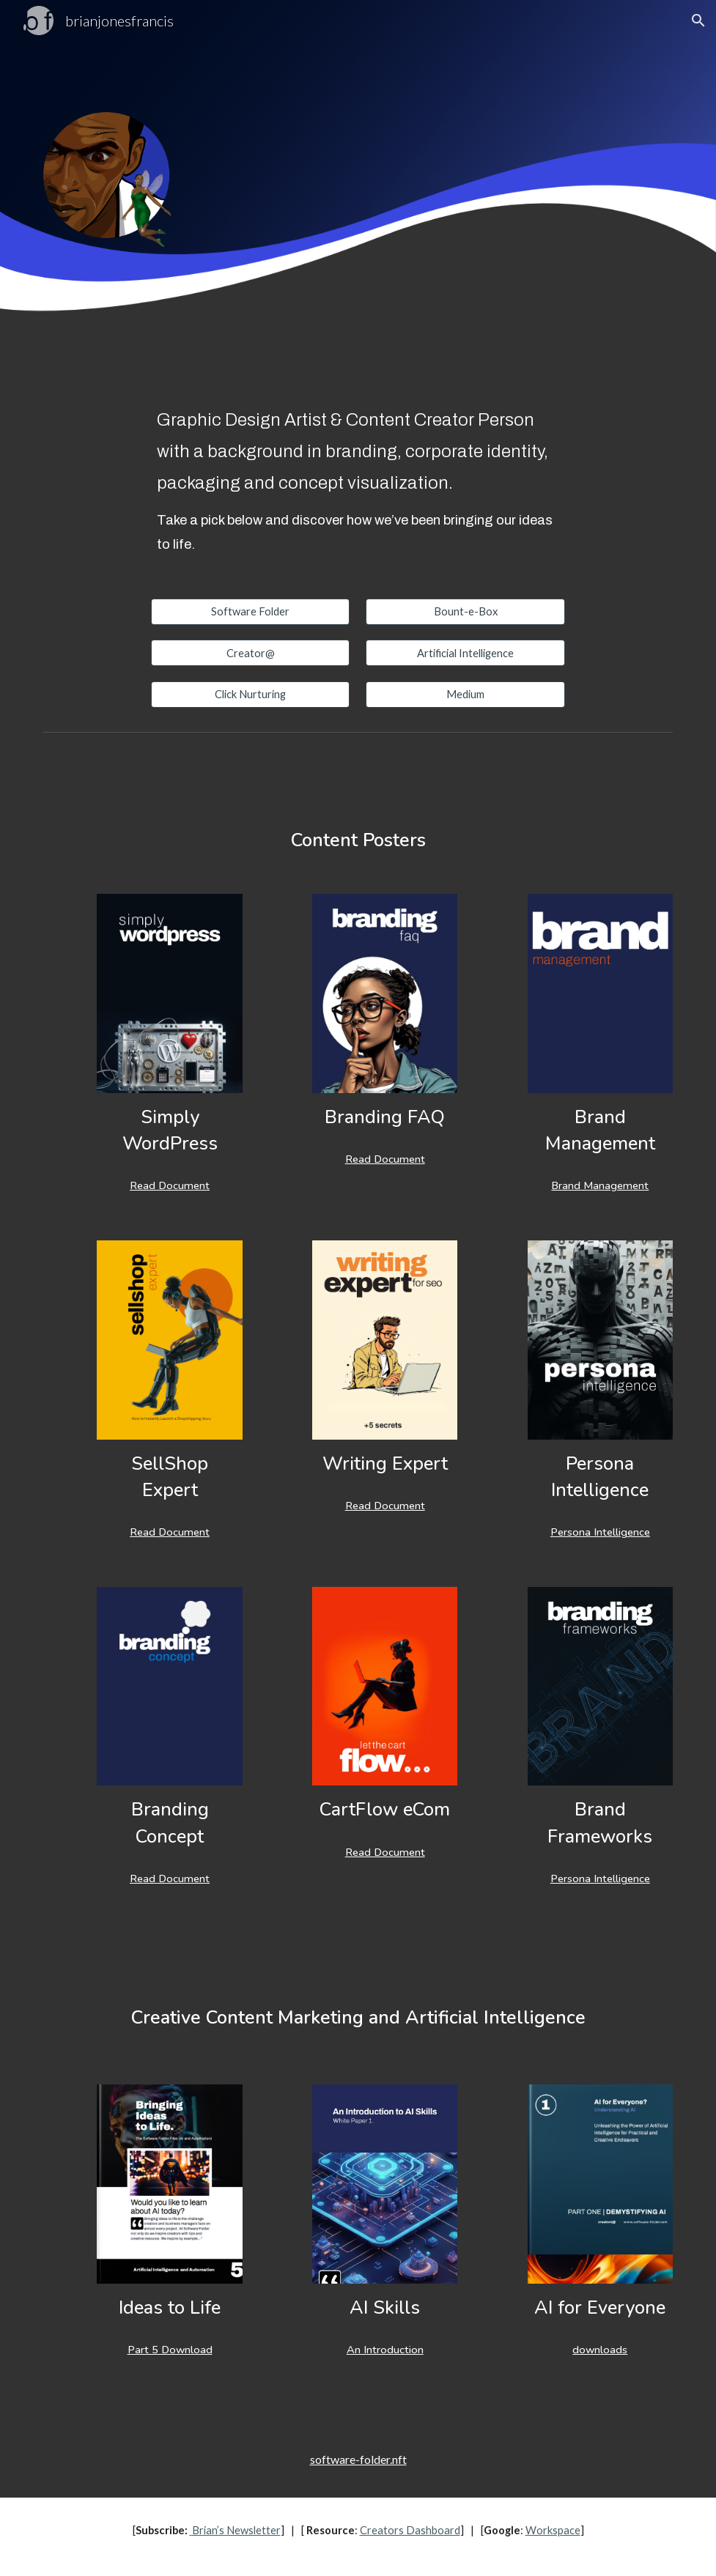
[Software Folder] (251, 612)
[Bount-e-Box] (465, 612)
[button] (698, 20)
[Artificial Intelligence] (465, 653)
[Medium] (465, 694)
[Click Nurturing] (251, 694)
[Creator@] (251, 653)
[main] (358, 481)
